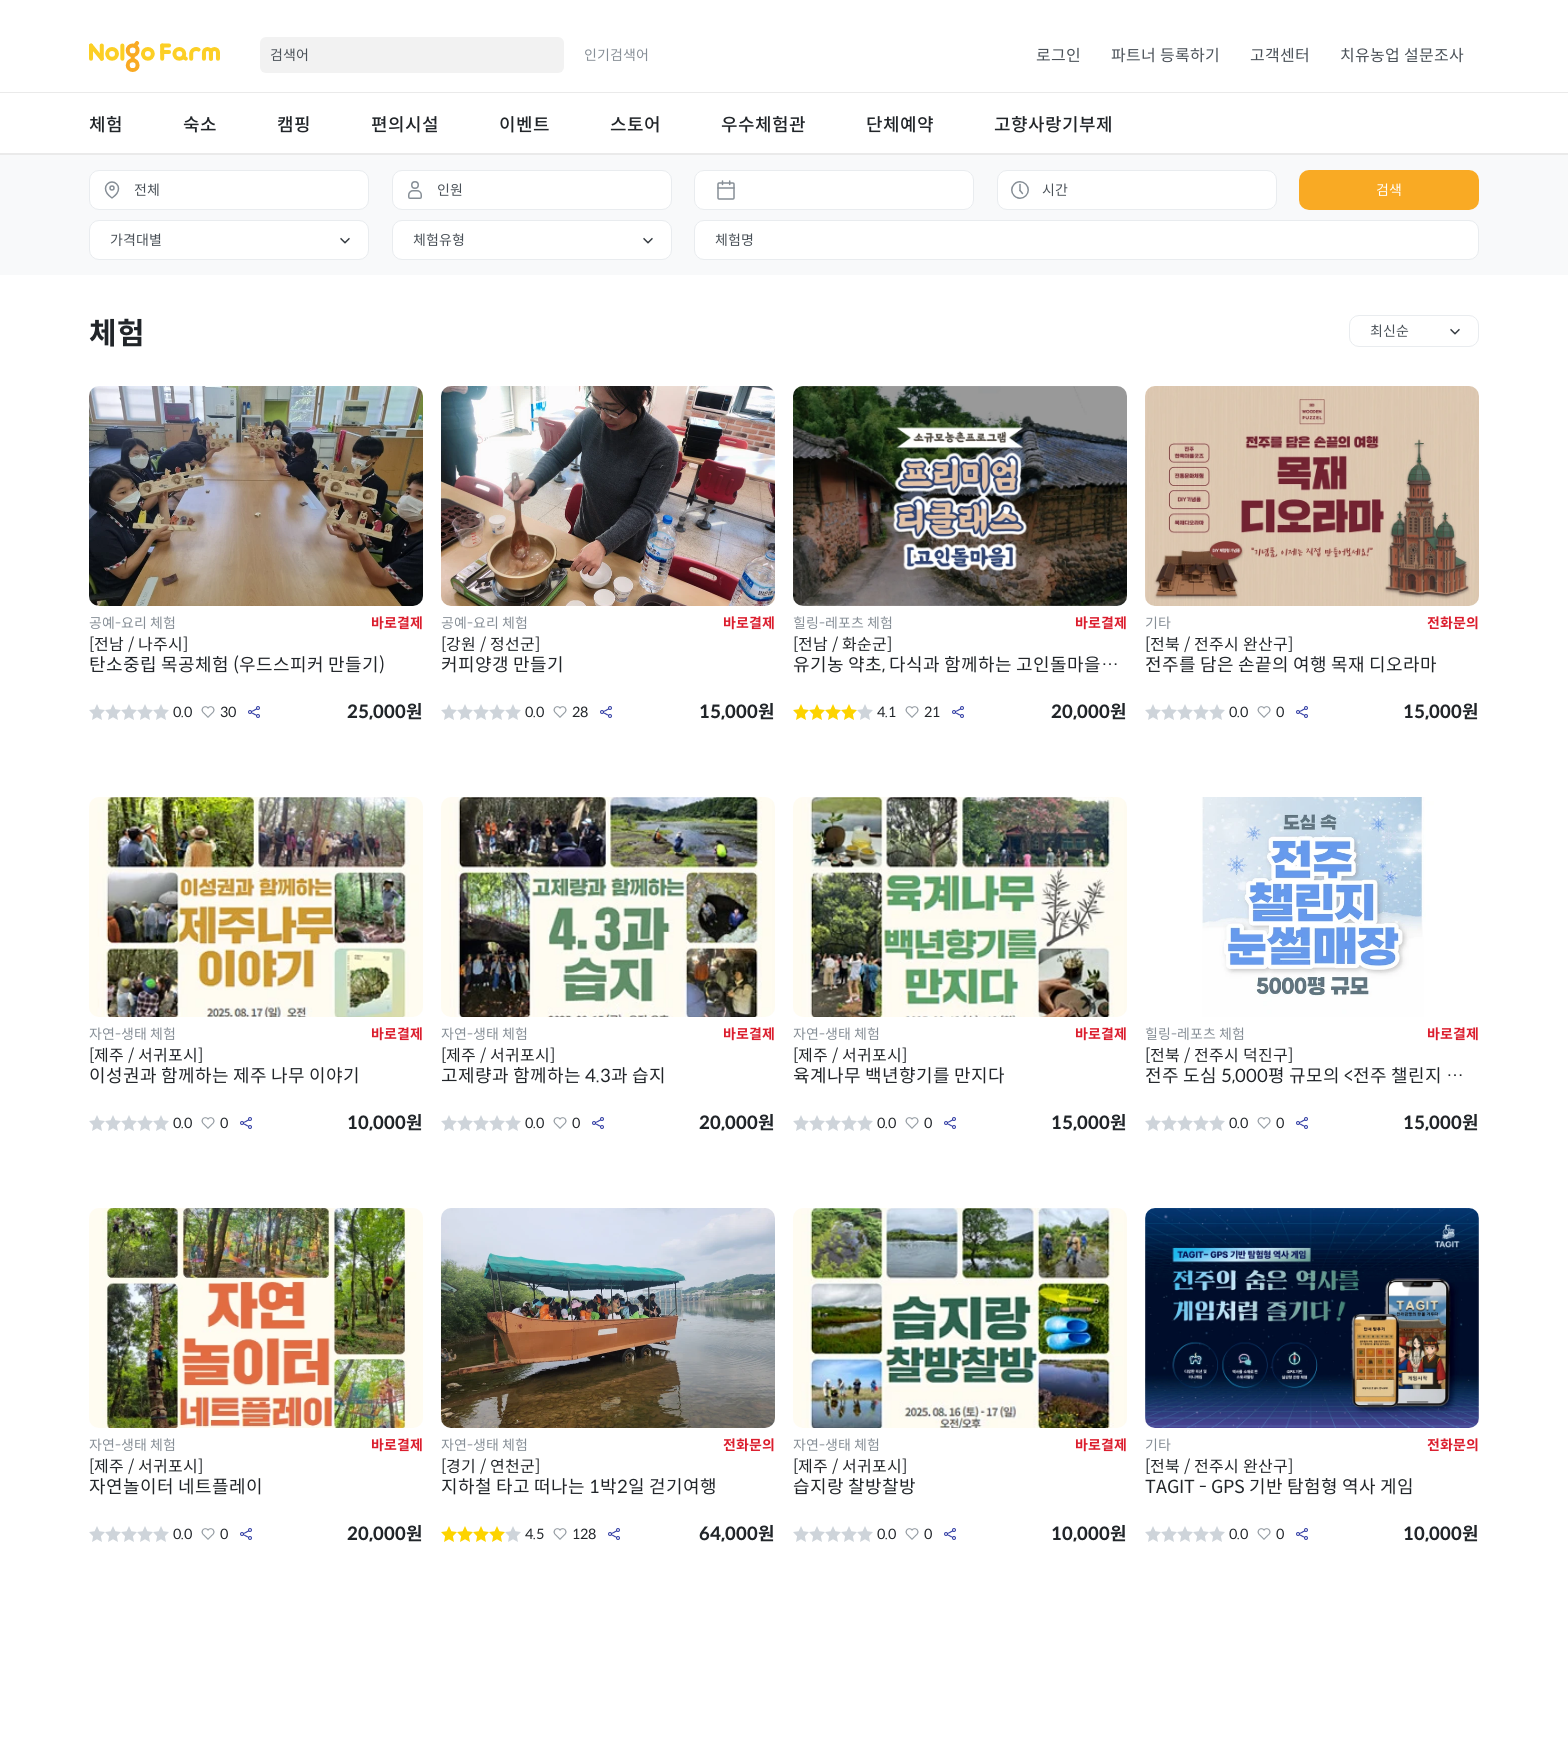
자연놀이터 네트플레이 (256, 1477)
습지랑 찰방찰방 (960, 1477)
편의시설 (405, 125)
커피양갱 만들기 (608, 655)
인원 (450, 190)
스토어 (635, 125)
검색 (1389, 190)
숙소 (200, 125)
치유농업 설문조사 (1402, 55)
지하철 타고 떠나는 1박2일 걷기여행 (608, 1477)
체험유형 (439, 240)
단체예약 (900, 125)
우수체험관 (763, 125)
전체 (147, 190)
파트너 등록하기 (1165, 55)
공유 (254, 712)
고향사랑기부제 (1053, 125)
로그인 (1058, 55)
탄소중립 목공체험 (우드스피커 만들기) (256, 655)
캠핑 (294, 125)
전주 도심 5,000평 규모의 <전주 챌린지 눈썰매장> (1312, 1066)
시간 (1055, 190)
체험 (106, 125)
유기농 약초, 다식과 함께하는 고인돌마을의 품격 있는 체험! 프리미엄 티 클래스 (960, 655)
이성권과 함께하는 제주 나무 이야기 (256, 1066)
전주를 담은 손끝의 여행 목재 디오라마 (1312, 655)
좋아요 (208, 712)
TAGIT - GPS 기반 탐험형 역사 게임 (1312, 1477)
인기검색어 (616, 55)
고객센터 (1280, 55)
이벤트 (524, 125)
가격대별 (136, 240)
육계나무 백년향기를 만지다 (960, 1066)
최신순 (1389, 331)
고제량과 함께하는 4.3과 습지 (608, 1066)
